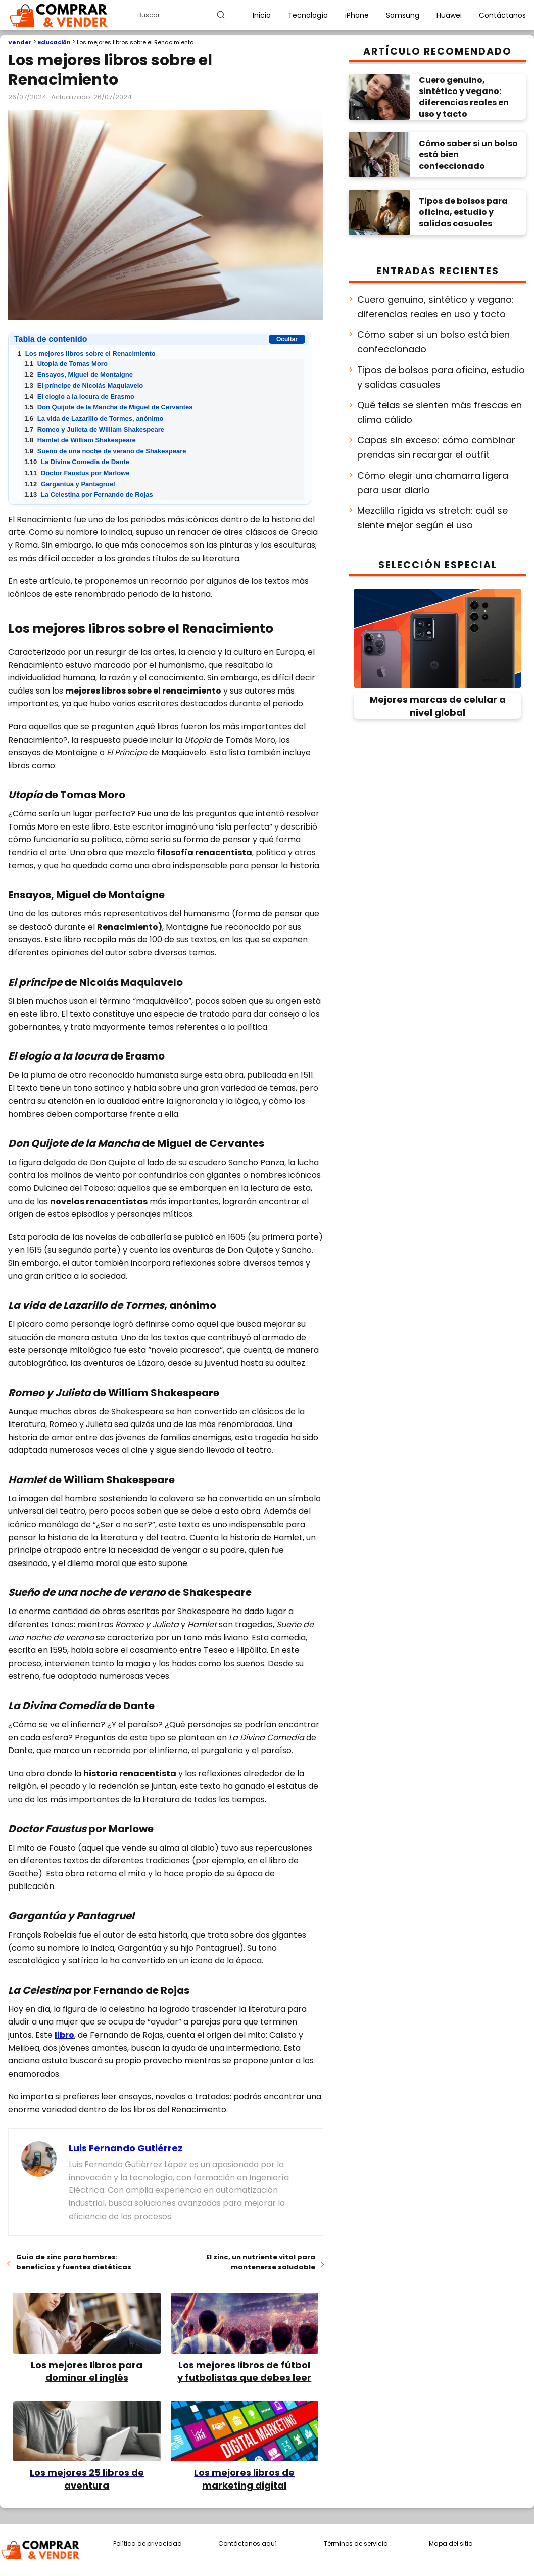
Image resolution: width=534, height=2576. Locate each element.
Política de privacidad (147, 2543)
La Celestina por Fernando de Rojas (88, 494)
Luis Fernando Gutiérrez (126, 2148)
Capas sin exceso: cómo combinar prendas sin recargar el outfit (436, 447)
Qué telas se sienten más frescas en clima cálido (439, 412)
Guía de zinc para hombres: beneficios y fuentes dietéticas (73, 2262)
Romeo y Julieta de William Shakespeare (94, 429)
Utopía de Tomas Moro (66, 363)
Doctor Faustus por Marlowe (76, 473)
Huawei (449, 15)
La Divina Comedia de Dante (76, 462)
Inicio (262, 15)
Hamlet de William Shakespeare (80, 440)
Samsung (402, 15)
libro (64, 2035)
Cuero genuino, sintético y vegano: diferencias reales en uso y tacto (435, 306)
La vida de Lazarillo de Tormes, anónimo (93, 418)
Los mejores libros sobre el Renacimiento (87, 353)
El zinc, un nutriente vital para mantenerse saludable (260, 2262)
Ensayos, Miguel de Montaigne (78, 374)
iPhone (357, 15)
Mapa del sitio (450, 2543)
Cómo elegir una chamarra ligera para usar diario (432, 482)
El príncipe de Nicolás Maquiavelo (83, 385)
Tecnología (308, 15)
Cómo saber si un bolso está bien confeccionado (433, 341)
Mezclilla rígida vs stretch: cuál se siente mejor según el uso (432, 517)
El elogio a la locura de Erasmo (79, 396)
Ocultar (287, 339)
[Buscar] (220, 15)
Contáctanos (502, 15)
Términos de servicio (355, 2543)
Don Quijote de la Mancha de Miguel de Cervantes (108, 407)
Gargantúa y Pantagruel (69, 484)
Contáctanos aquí (247, 2543)
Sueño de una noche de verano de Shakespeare (105, 451)
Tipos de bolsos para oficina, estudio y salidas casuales (441, 377)
